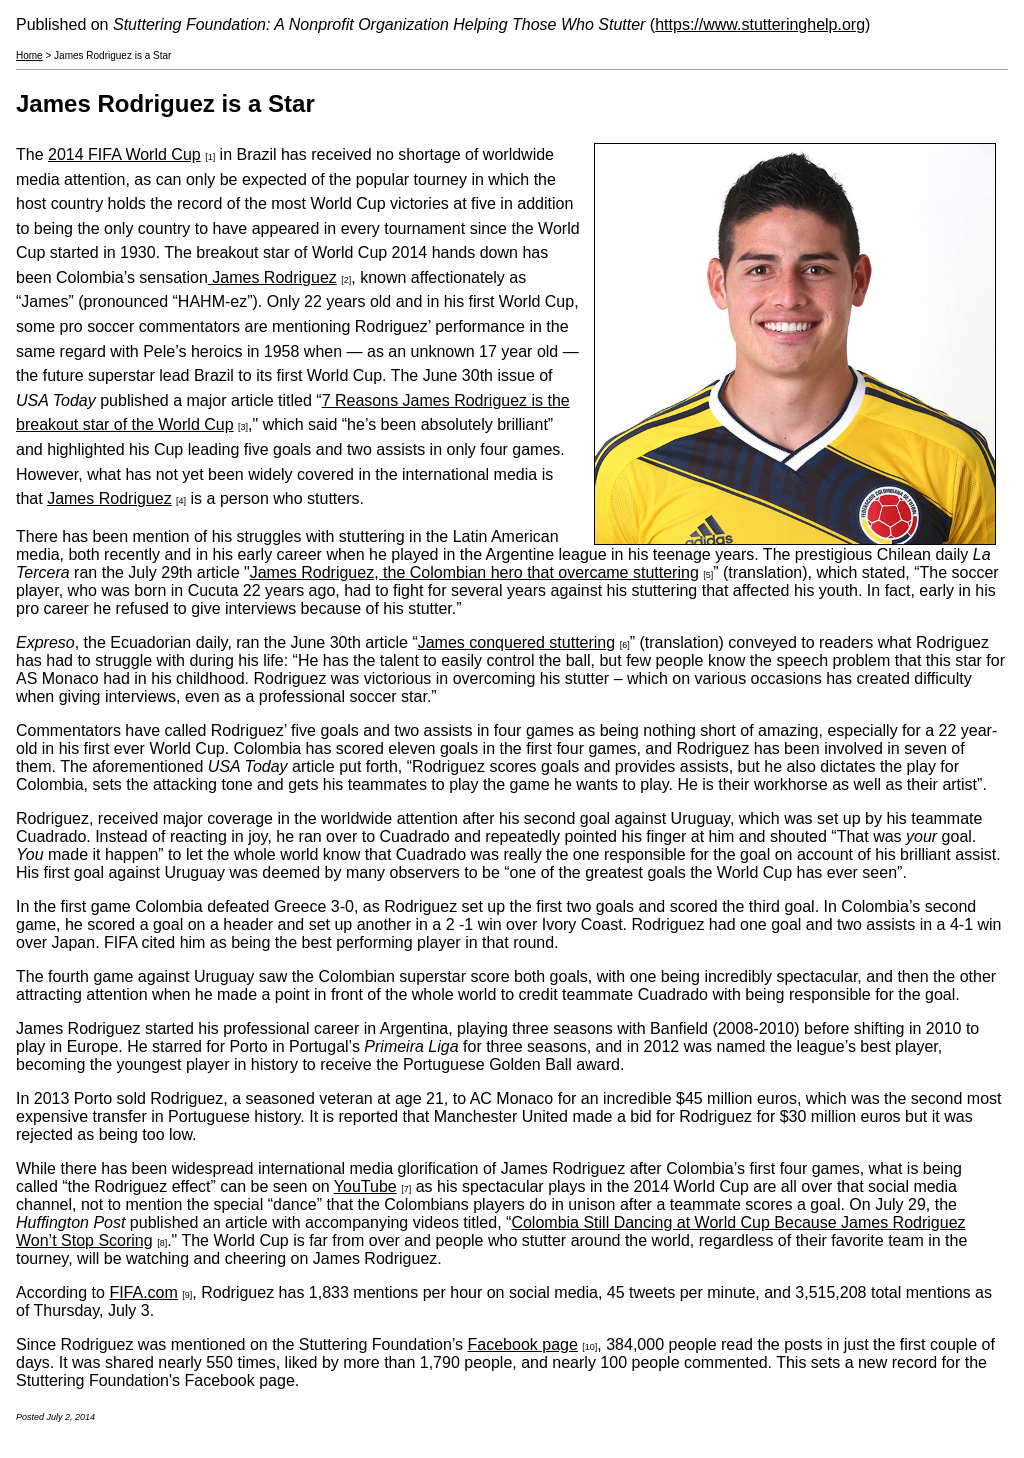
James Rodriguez (272, 277)
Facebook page (523, 1344)
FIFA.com (143, 1292)
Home (29, 55)
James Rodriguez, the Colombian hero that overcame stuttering (474, 572)
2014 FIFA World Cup (124, 154)
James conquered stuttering (516, 642)
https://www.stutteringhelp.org (760, 24)
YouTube (365, 1186)
